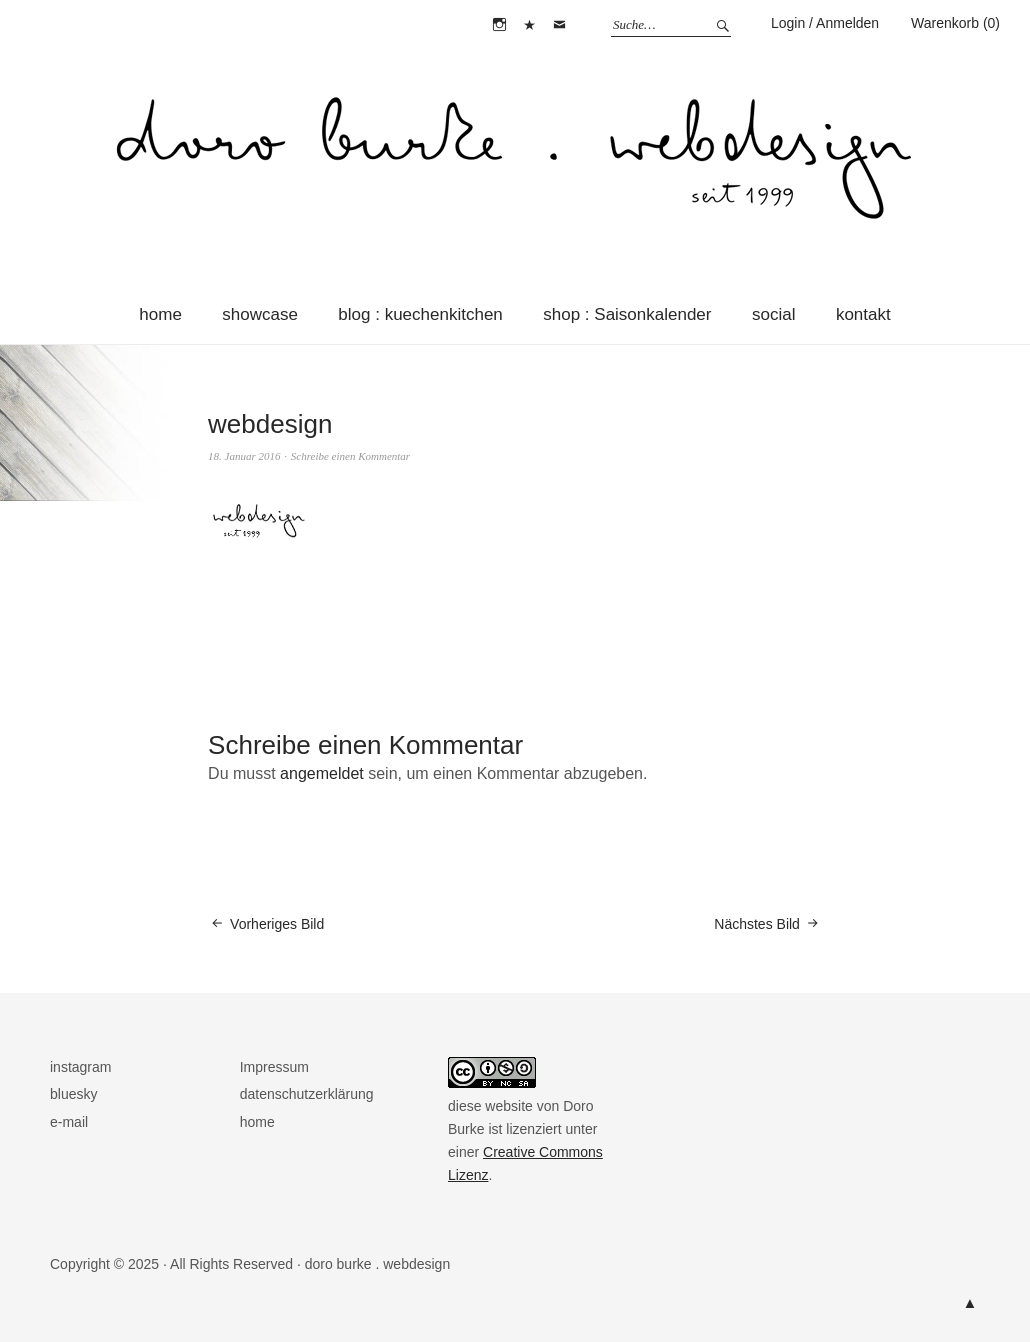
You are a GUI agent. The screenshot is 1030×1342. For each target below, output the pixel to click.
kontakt (863, 314)
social (773, 314)
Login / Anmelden (825, 23)
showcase (260, 314)
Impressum (274, 1067)
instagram (499, 25)
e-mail (560, 25)
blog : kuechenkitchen (420, 314)
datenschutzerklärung (307, 1094)
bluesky (530, 25)
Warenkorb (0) (955, 23)
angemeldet (322, 773)
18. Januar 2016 (244, 456)
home (160, 314)
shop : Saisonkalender (627, 314)
